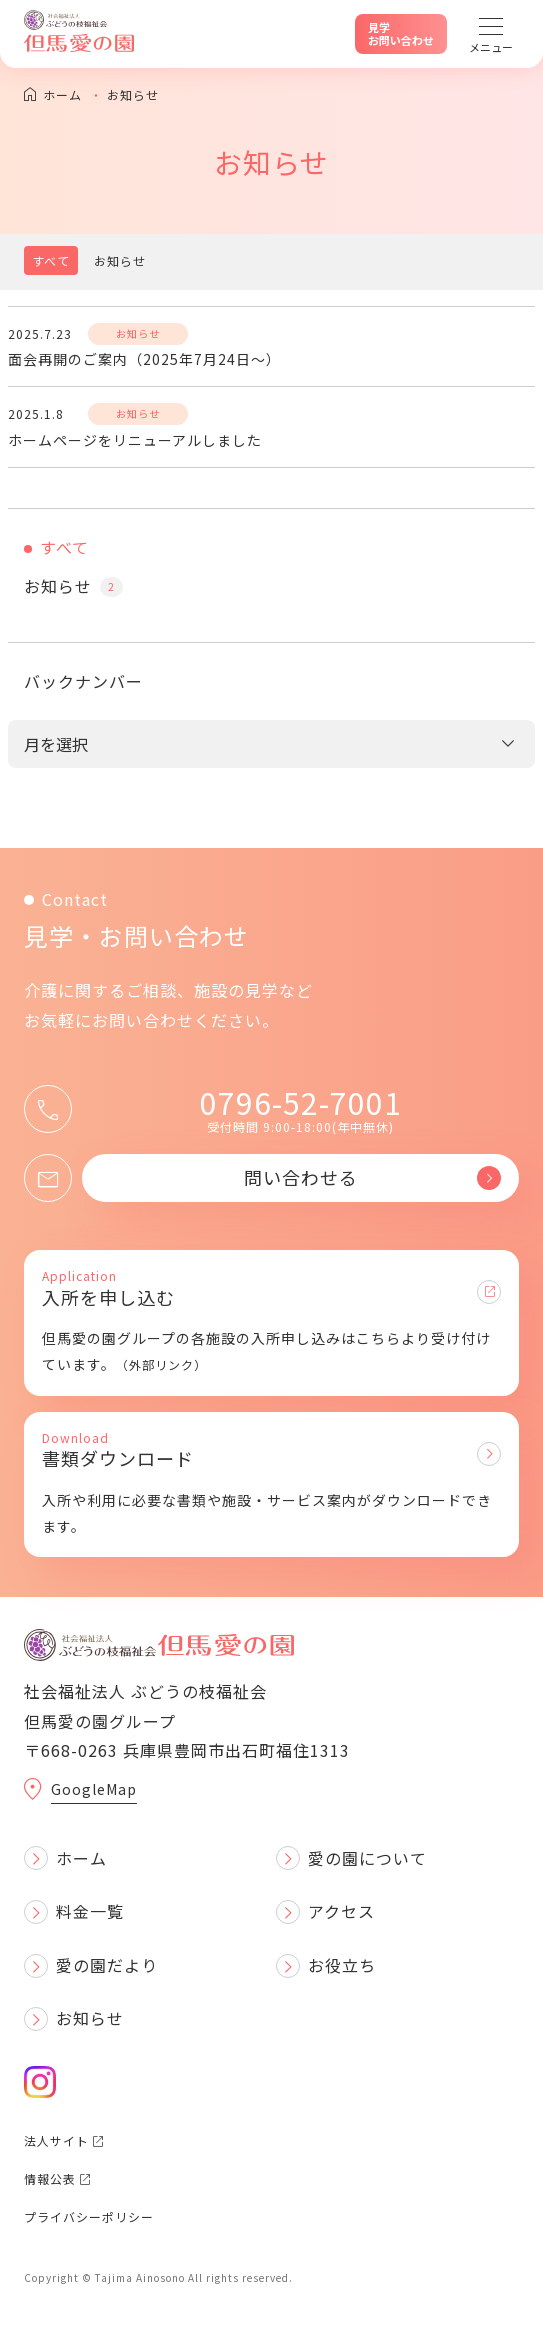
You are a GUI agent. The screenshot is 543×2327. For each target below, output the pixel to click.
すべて (51, 260)
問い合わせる (373, 1177)
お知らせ (120, 260)
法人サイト (64, 2140)
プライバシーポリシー (89, 2216)
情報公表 (57, 2178)
